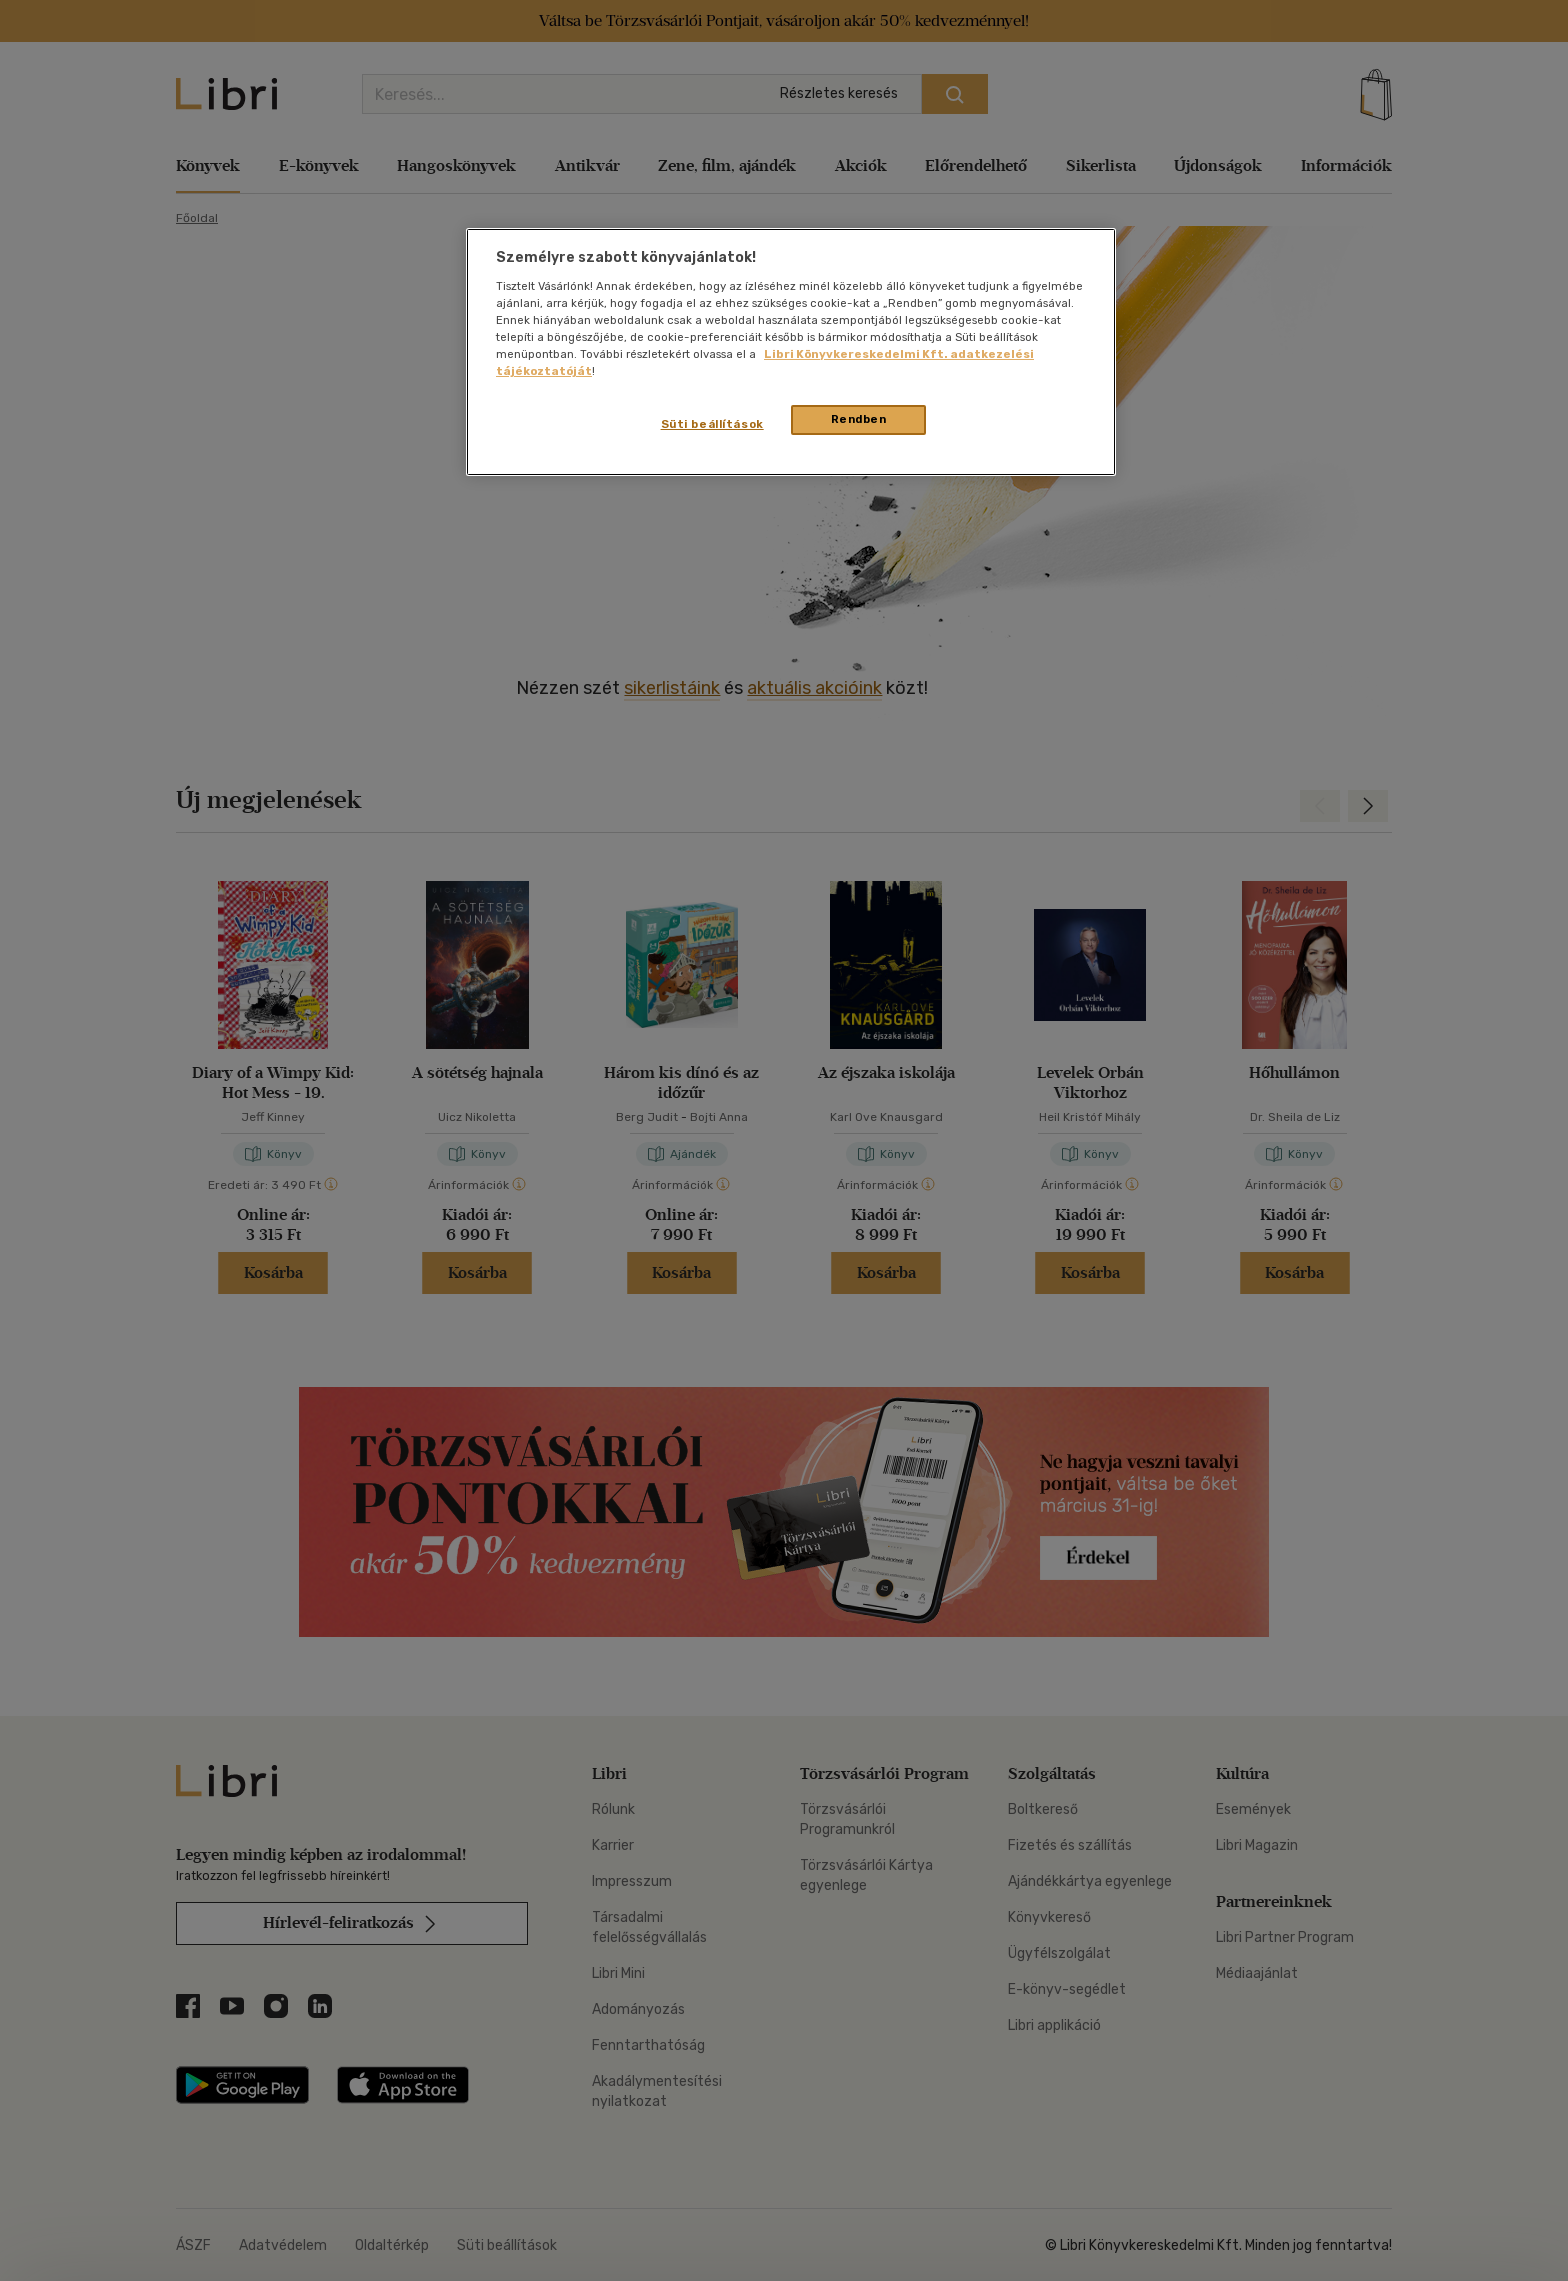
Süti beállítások (712, 424)
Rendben (859, 419)
